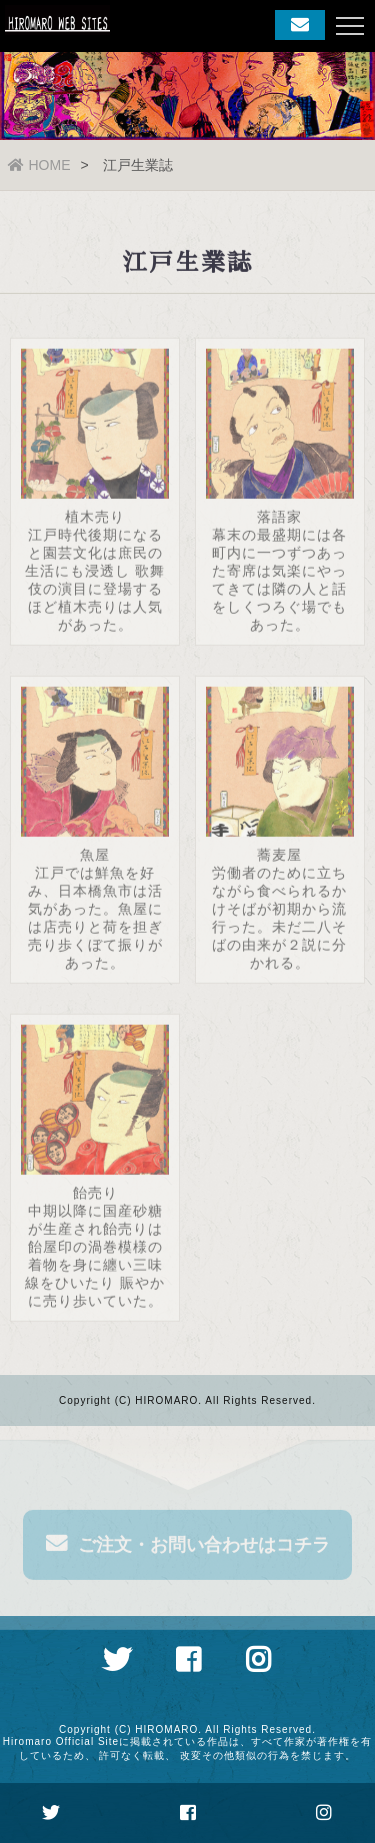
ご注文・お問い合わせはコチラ (188, 1547)
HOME (39, 165)
